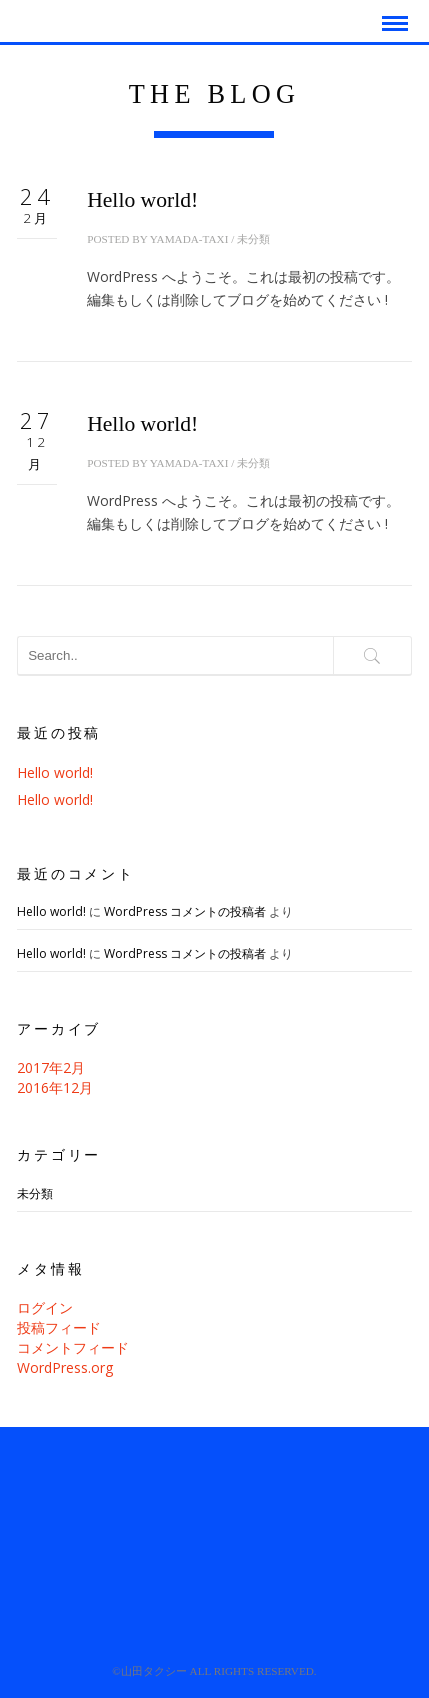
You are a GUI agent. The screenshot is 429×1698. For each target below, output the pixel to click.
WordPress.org (65, 1367)
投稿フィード (59, 1327)
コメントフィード (73, 1347)
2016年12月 (55, 1087)
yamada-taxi (189, 239)
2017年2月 (51, 1067)
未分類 (253, 239)
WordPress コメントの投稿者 (185, 911)
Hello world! (142, 200)
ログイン (45, 1307)
